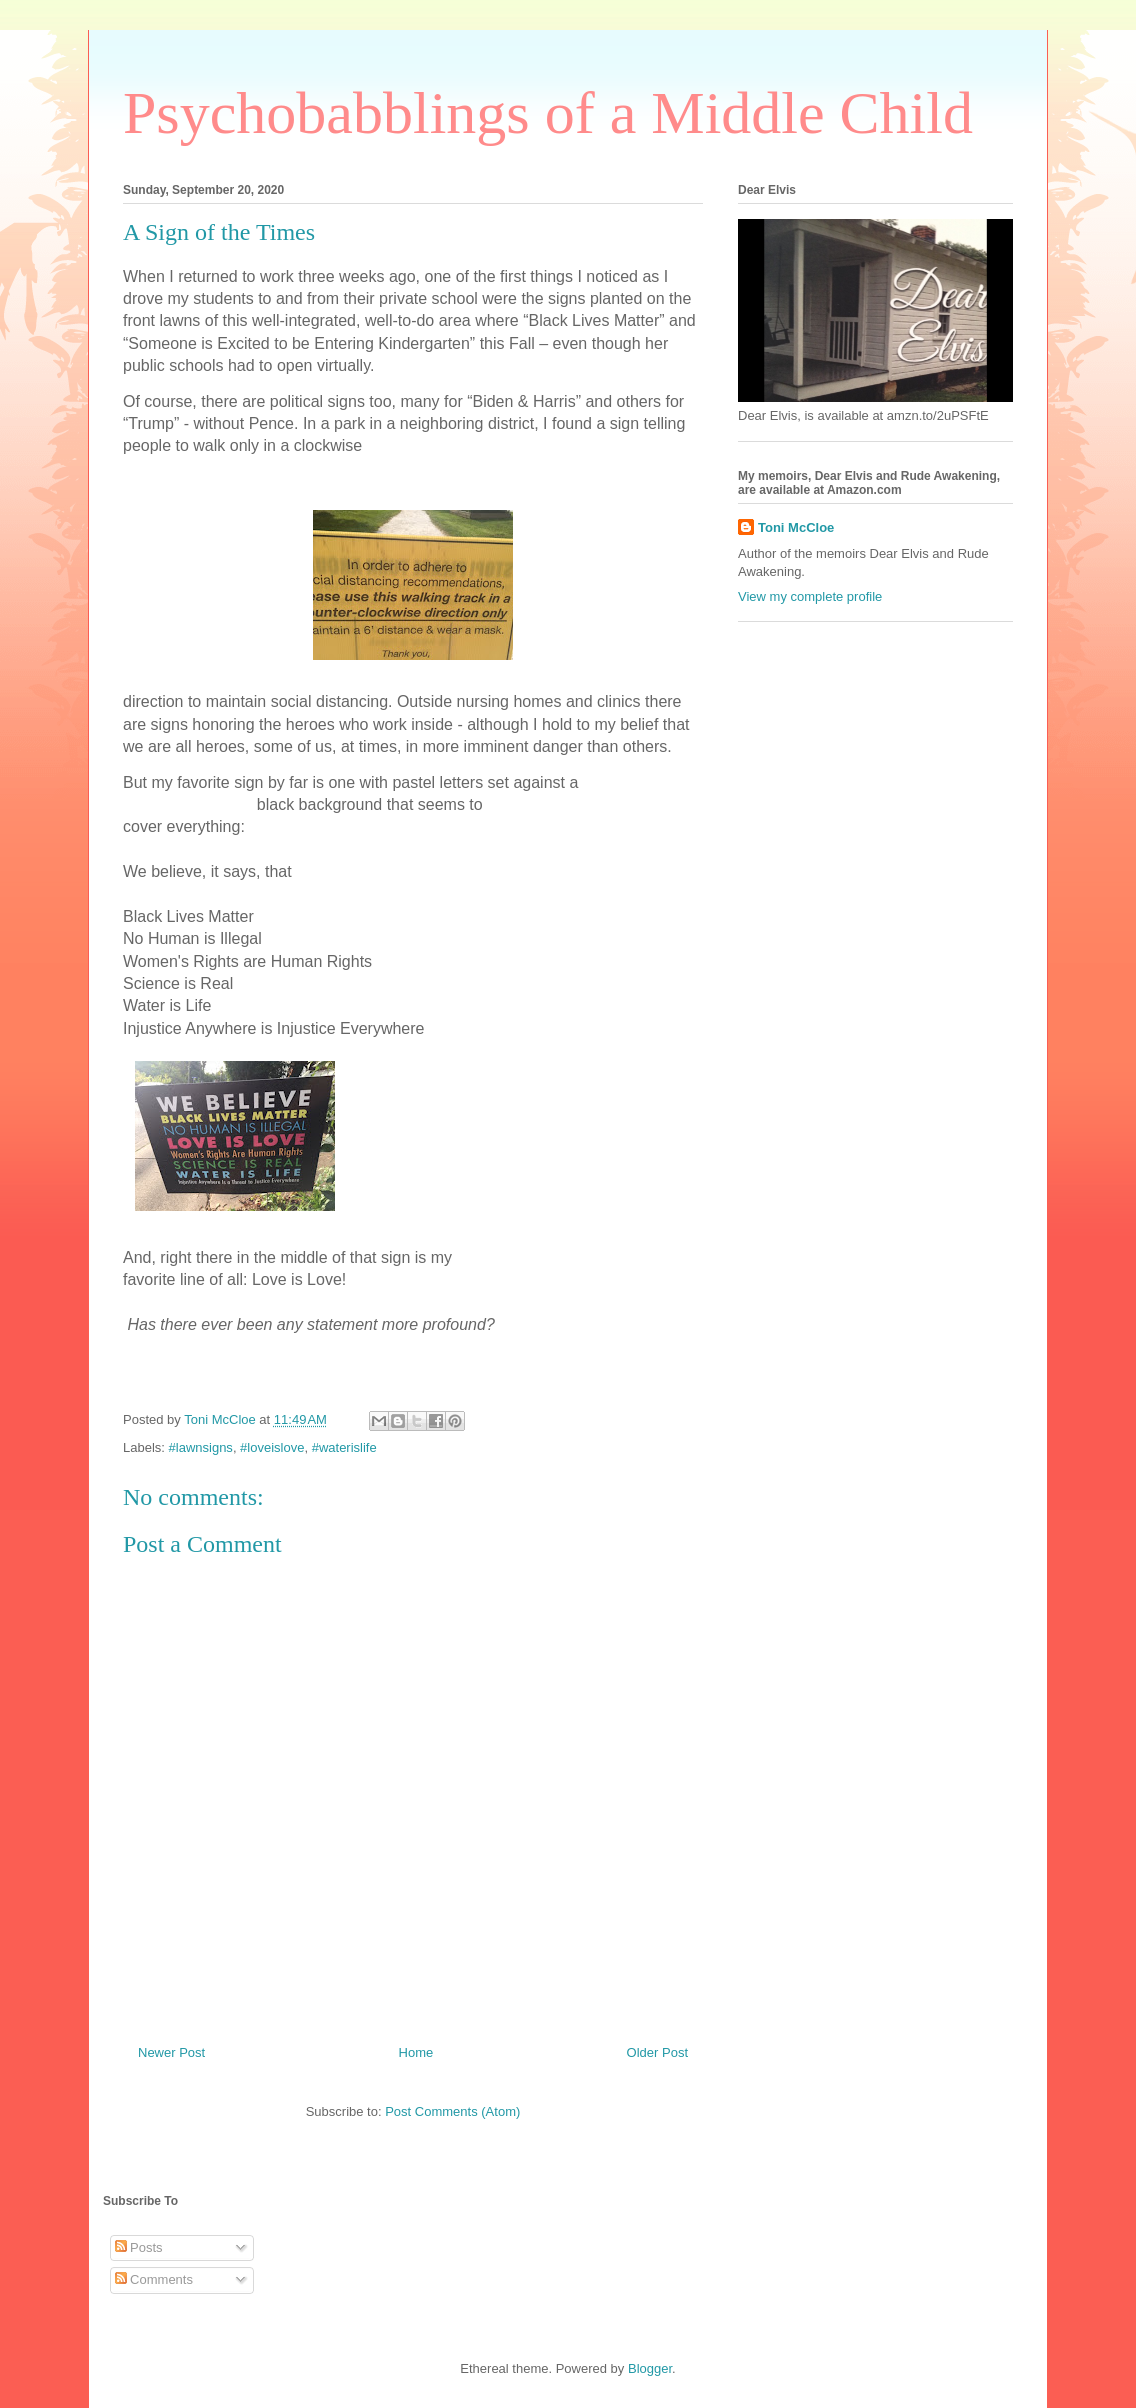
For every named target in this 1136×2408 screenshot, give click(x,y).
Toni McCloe (796, 527)
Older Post (657, 2052)
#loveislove (272, 1447)
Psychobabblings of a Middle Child (548, 113)
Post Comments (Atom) (452, 2111)
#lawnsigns (201, 1447)
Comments (154, 2279)
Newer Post (171, 2052)
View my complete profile (810, 596)
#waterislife (344, 1447)
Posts (139, 2247)
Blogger (650, 2368)
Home (416, 2052)
